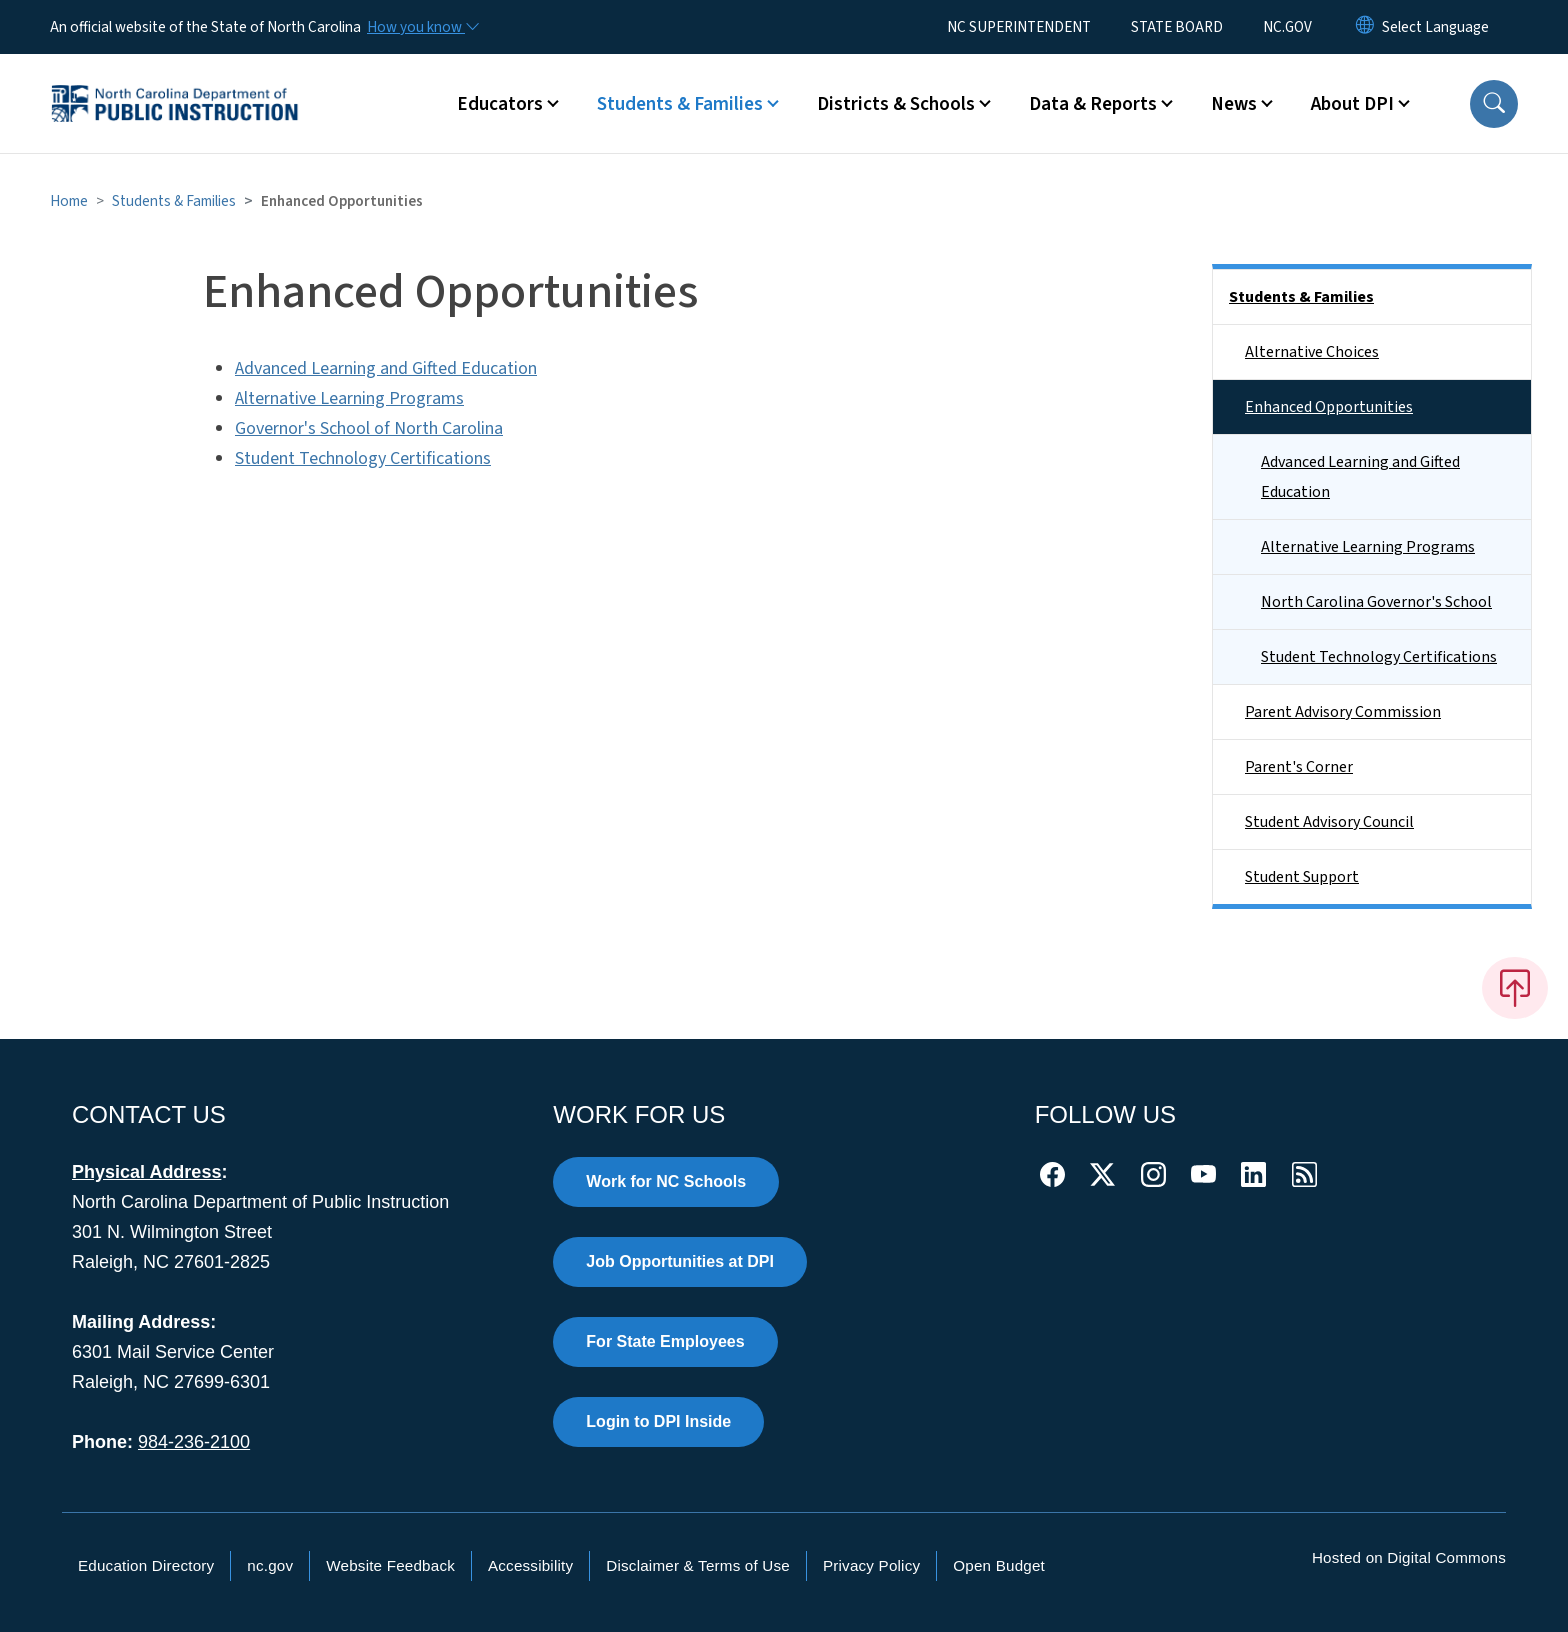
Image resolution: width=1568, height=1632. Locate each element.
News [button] (1234, 104)
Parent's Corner (1299, 767)
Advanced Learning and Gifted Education (386, 368)
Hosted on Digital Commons (1409, 1557)
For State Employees (665, 1341)
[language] (1435, 27)
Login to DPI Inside (658, 1421)
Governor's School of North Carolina (369, 428)
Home (69, 201)
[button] (1494, 104)
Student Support (1302, 877)
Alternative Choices (1312, 352)
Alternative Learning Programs (349, 398)
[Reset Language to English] (1365, 27)
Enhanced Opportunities (1329, 407)
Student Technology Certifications (363, 458)
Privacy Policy (871, 1565)
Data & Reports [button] (1093, 104)
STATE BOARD (1177, 27)
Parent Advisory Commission (1343, 712)
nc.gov (270, 1565)
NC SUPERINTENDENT (1019, 27)
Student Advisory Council (1329, 822)
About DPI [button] (1352, 104)
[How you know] (422, 27)
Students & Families (174, 201)
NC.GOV (1287, 27)
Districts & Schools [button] (896, 104)
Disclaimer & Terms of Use (698, 1565)
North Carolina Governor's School (1376, 602)
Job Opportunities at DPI (680, 1261)
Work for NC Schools (666, 1181)
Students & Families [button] (680, 104)
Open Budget (999, 1565)
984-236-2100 (194, 1442)
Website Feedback (390, 1565)
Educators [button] (500, 104)
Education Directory (146, 1565)
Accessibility (530, 1565)
